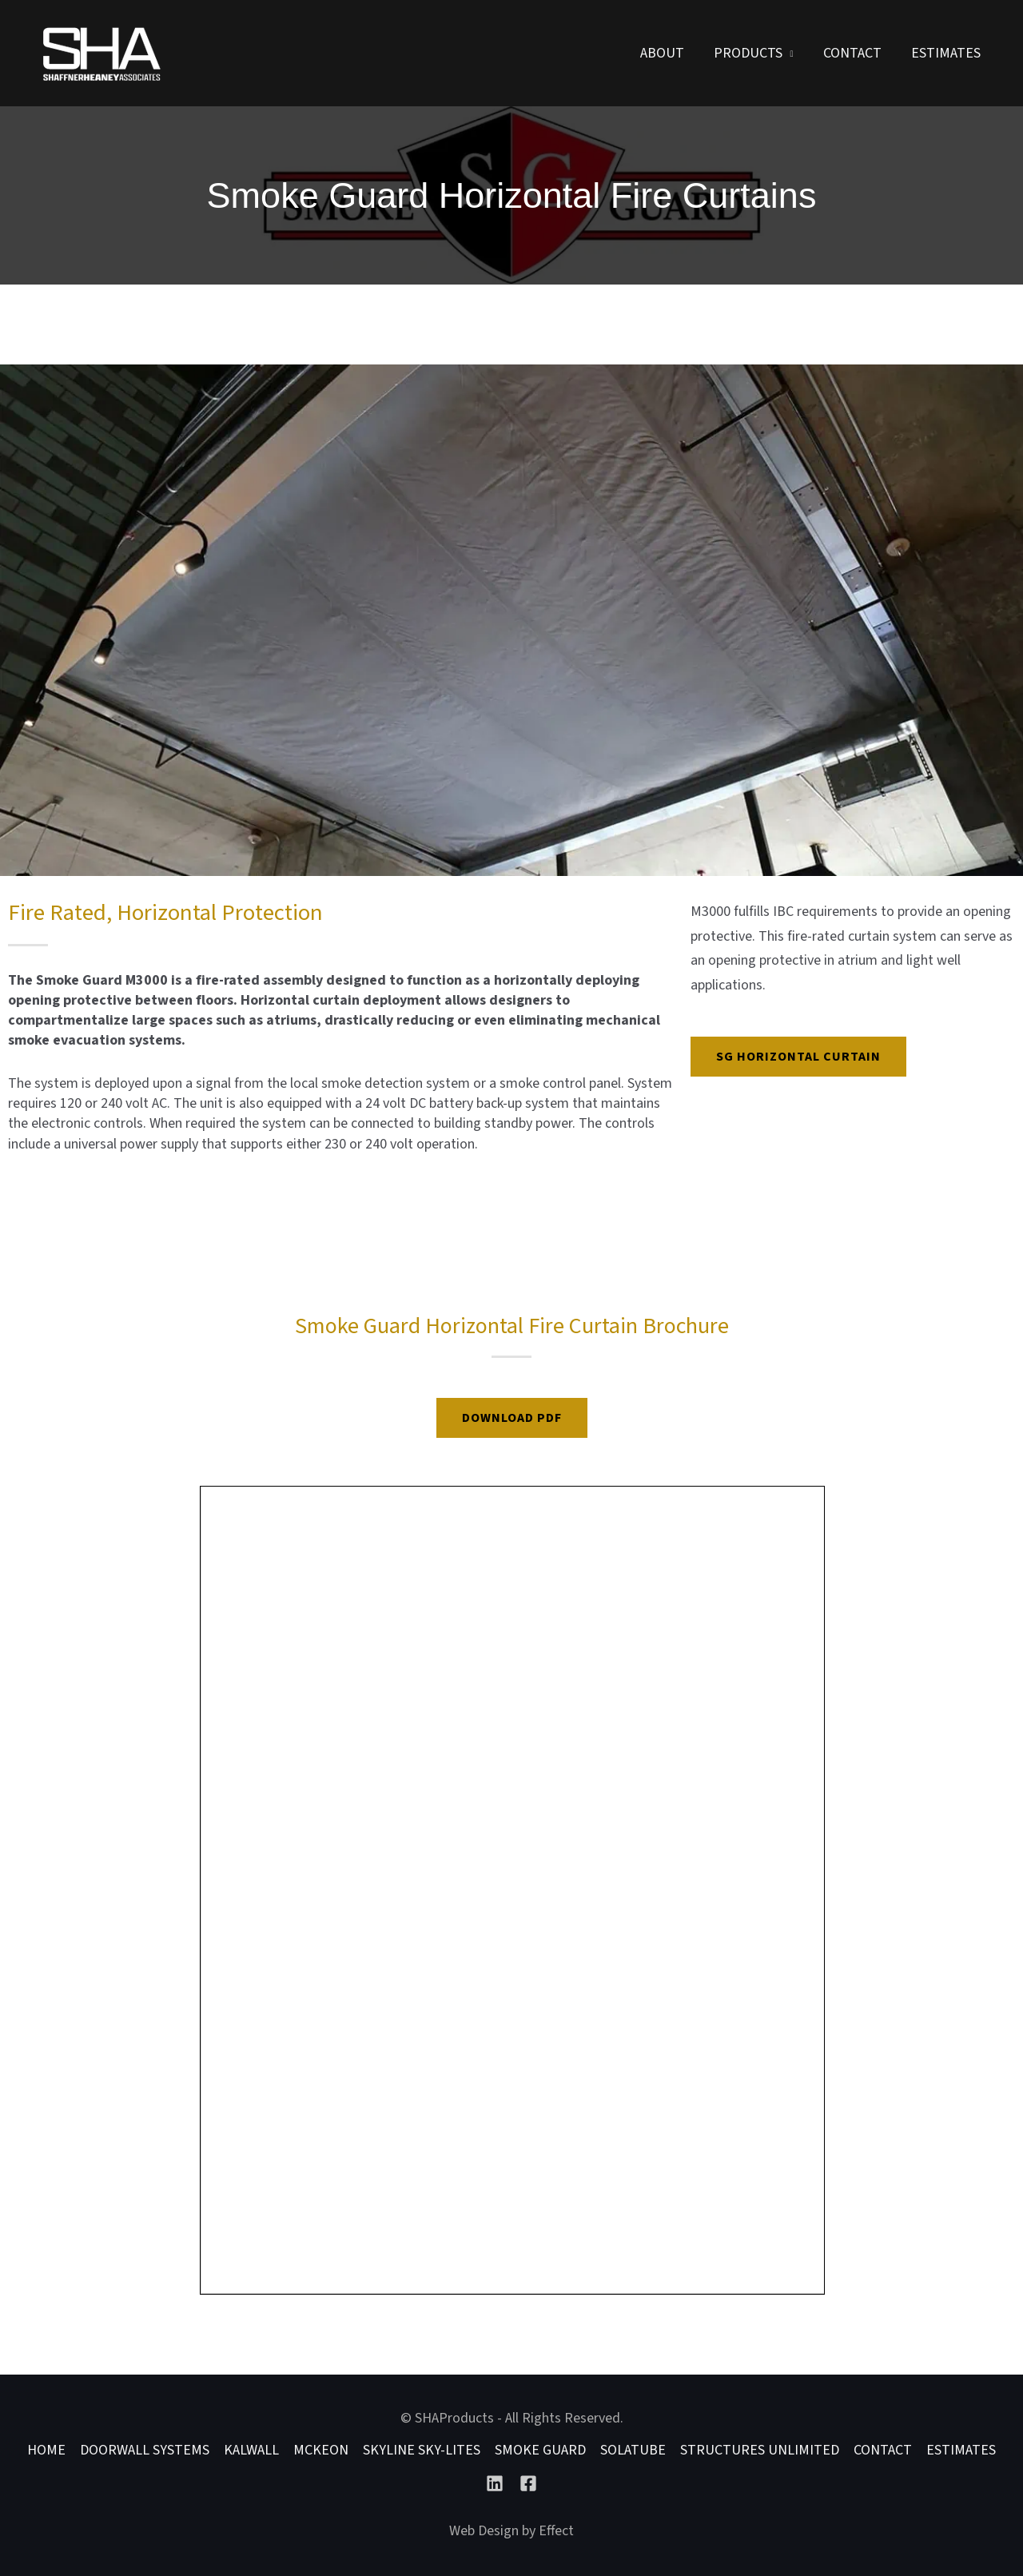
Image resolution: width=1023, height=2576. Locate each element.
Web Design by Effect (511, 2531)
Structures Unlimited (759, 2450)
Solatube (633, 2450)
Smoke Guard (540, 2450)
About (665, 53)
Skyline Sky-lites (421, 2450)
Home (46, 2450)
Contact (853, 53)
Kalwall (251, 2450)
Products (749, 53)
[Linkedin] (495, 2483)
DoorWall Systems (144, 2450)
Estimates (946, 53)
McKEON (320, 2450)
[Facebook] (528, 2483)
